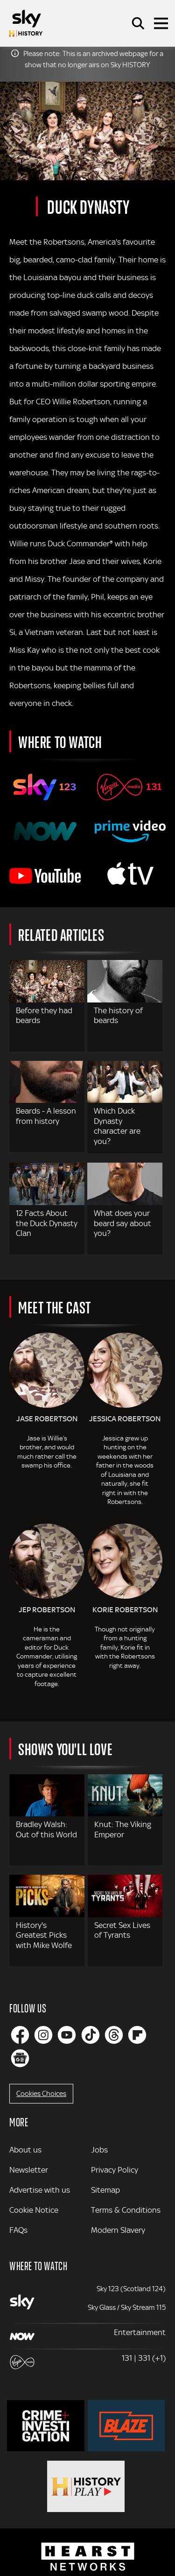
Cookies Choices (41, 2093)
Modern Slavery (118, 2230)
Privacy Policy (114, 2169)
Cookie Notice (33, 2210)
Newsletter (28, 2169)
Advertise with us (39, 2190)
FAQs (18, 2230)
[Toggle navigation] (161, 23)
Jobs (99, 2149)
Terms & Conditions (126, 2210)
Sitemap (105, 2190)
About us (25, 2149)
